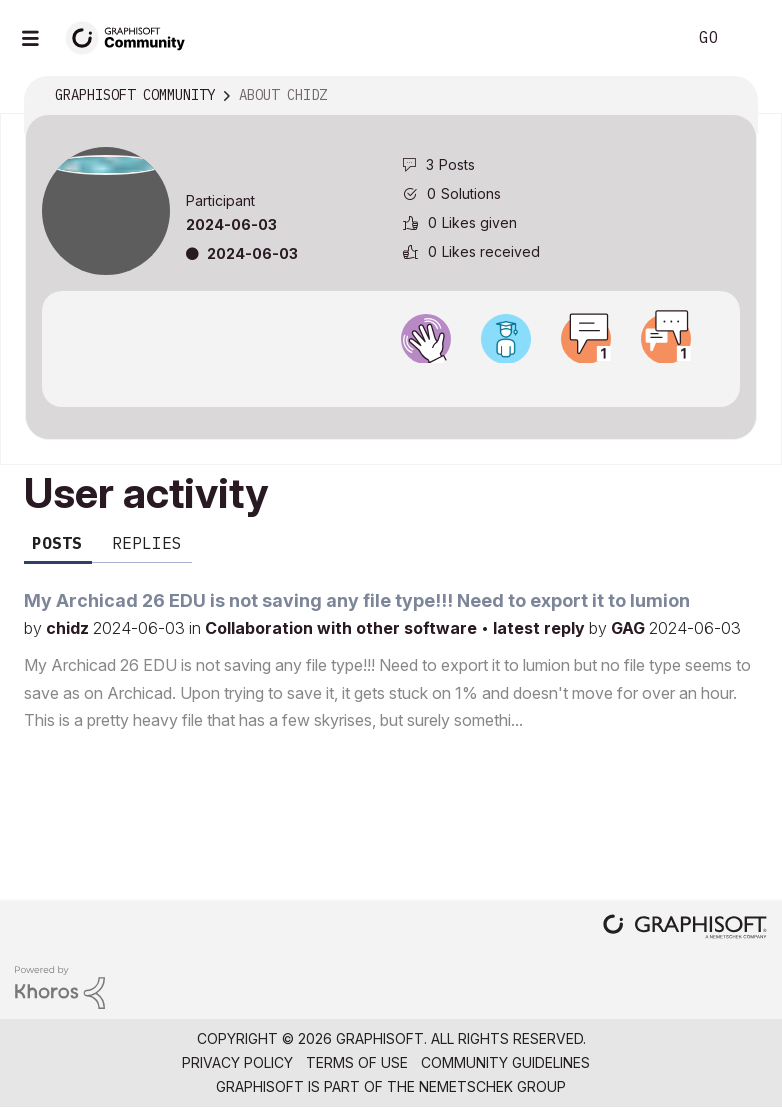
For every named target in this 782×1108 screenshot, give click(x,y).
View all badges (391, 381)
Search (649, 38)
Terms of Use (357, 1062)
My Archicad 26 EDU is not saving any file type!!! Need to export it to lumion (357, 600)
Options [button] (729, 96)
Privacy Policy (237, 1062)
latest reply (541, 628)
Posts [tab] (57, 543)
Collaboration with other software (343, 628)
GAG (630, 628)
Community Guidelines (505, 1062)
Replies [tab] (147, 543)
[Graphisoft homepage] (685, 928)
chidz (69, 628)
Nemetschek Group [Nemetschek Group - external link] (492, 1086)
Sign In (750, 38)
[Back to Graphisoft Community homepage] (132, 36)
